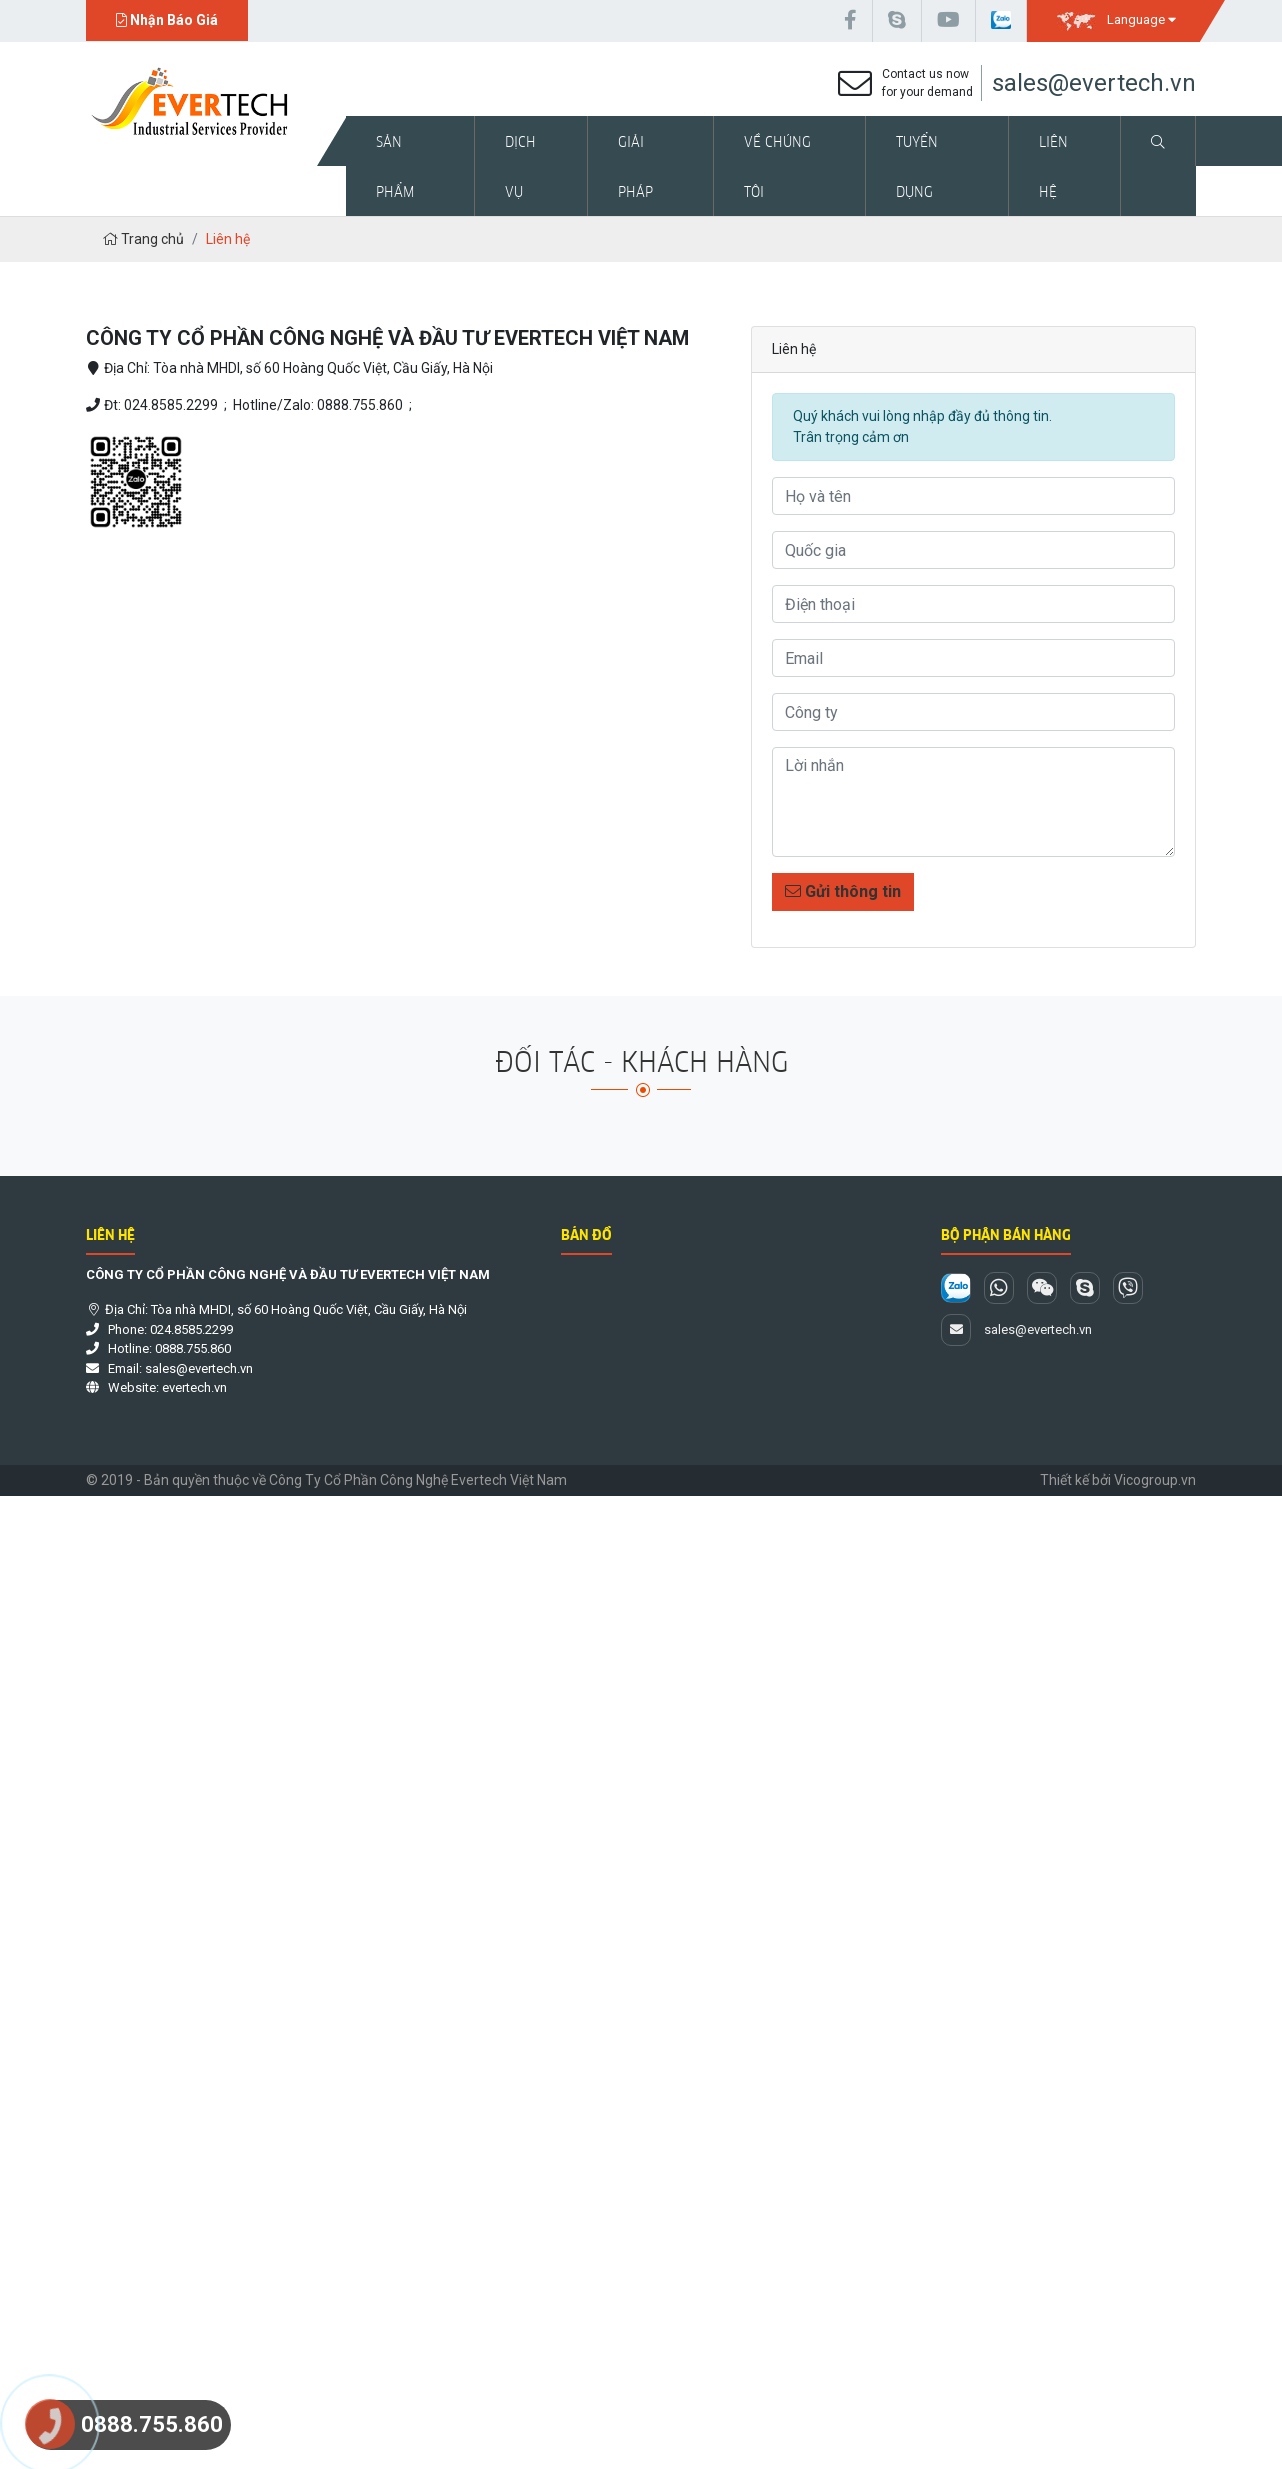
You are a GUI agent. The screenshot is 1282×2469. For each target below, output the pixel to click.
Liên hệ (1053, 166)
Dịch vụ (520, 166)
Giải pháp (635, 166)
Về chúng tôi (777, 166)
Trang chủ (143, 239)
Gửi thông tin (843, 891)
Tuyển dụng (917, 166)
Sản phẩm (395, 166)
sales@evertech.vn (1094, 83)
